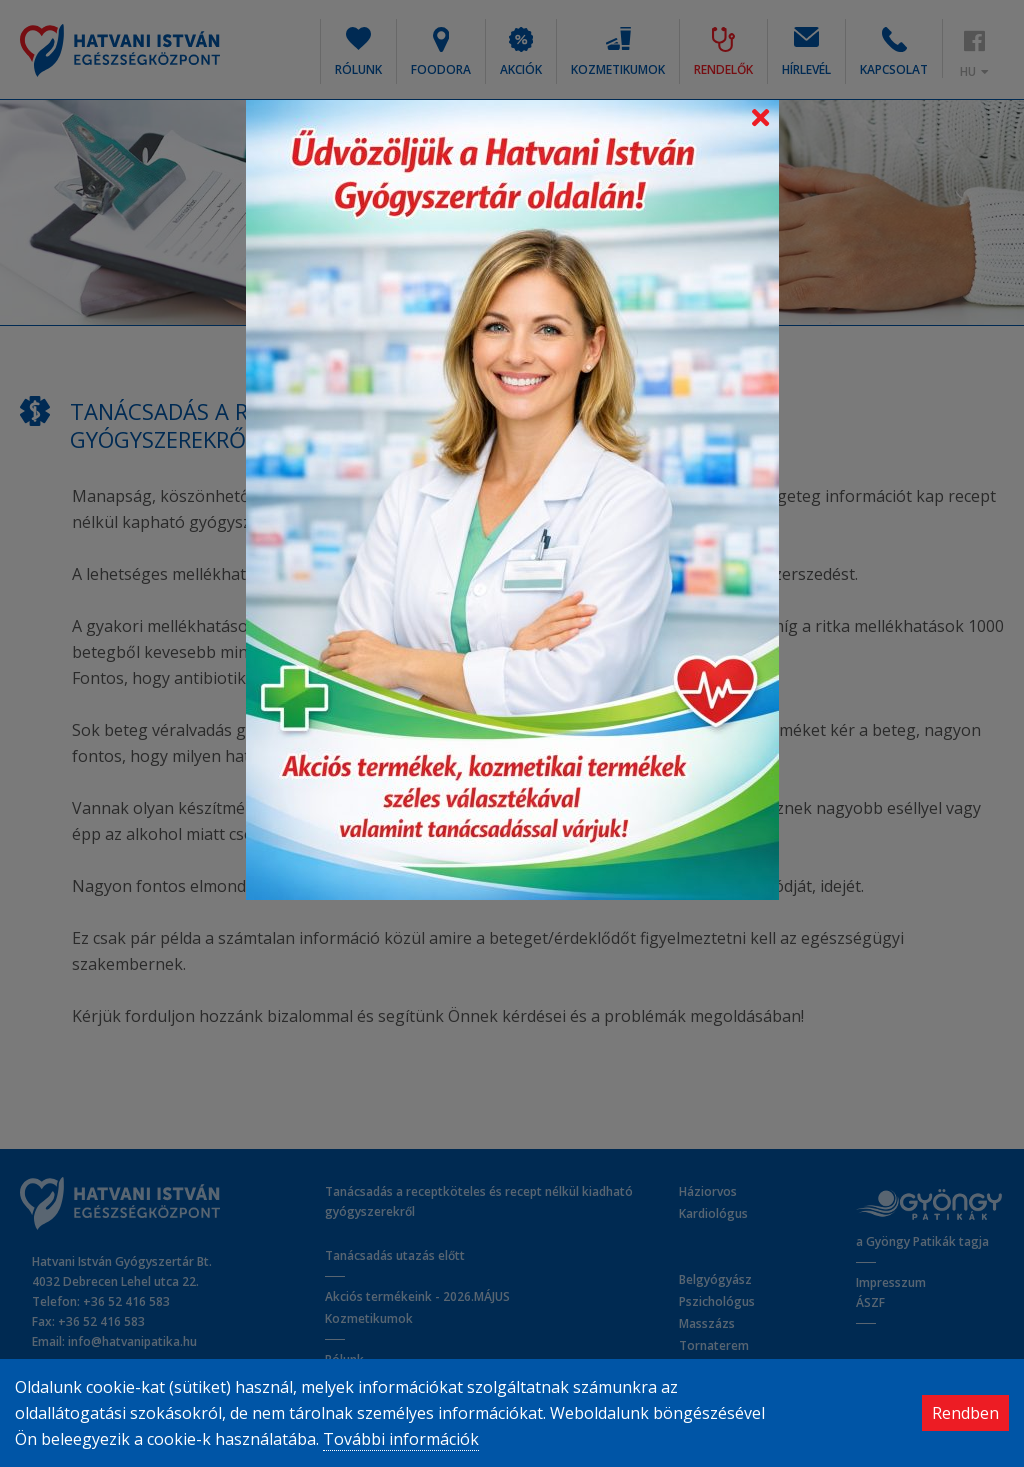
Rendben (965, 1413)
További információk (401, 1439)
